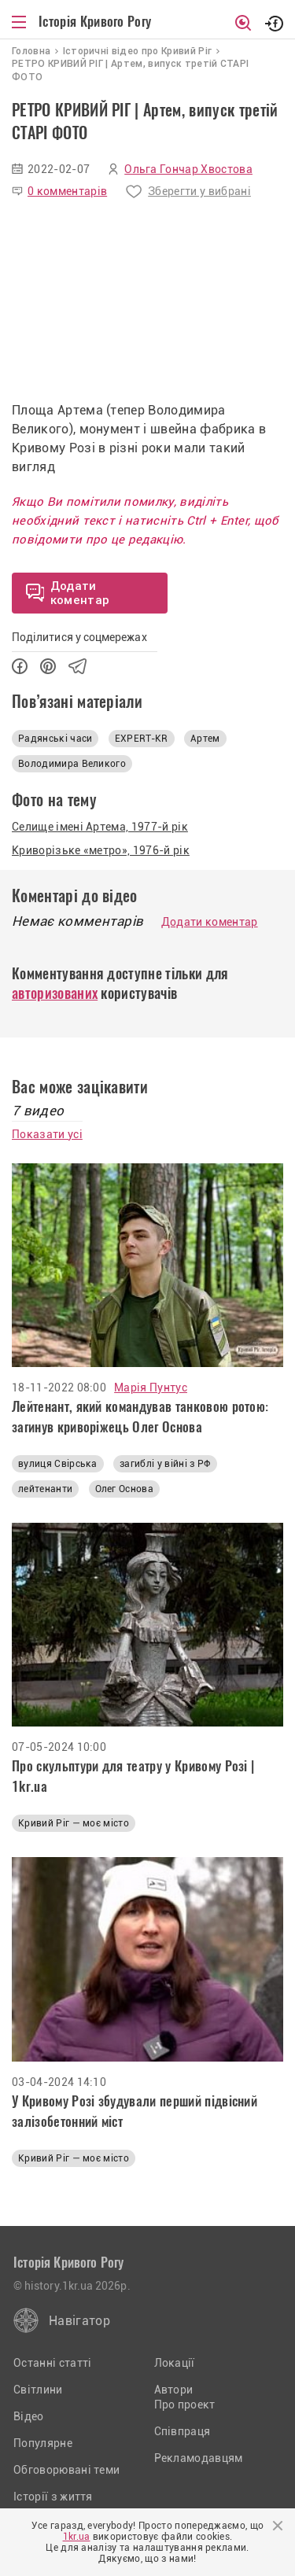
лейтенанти (45, 1488)
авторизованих (55, 993)
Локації (174, 2363)
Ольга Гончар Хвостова (188, 169)
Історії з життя (53, 2496)
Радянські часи (55, 738)
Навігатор (79, 2320)
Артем (205, 738)
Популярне (42, 2443)
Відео (28, 2416)
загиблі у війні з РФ (165, 1463)
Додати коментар (209, 922)
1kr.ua (76, 2536)
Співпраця (182, 2431)
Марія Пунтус (150, 1387)
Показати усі (47, 1134)
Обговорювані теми (66, 2470)
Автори (174, 2389)
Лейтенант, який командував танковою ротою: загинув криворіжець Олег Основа (140, 1416)
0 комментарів (67, 191)
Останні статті (52, 2363)
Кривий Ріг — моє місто (73, 1823)
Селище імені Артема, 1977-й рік (100, 826)
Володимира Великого (72, 763)
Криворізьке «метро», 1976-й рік (101, 850)
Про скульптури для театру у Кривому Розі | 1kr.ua (133, 1776)
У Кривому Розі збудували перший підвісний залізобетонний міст (134, 2111)
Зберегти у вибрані (199, 191)
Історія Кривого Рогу (95, 21)
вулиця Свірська (58, 1463)
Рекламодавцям (198, 2458)
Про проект (185, 2404)
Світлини (38, 2389)
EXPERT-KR (141, 738)
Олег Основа (124, 1488)
